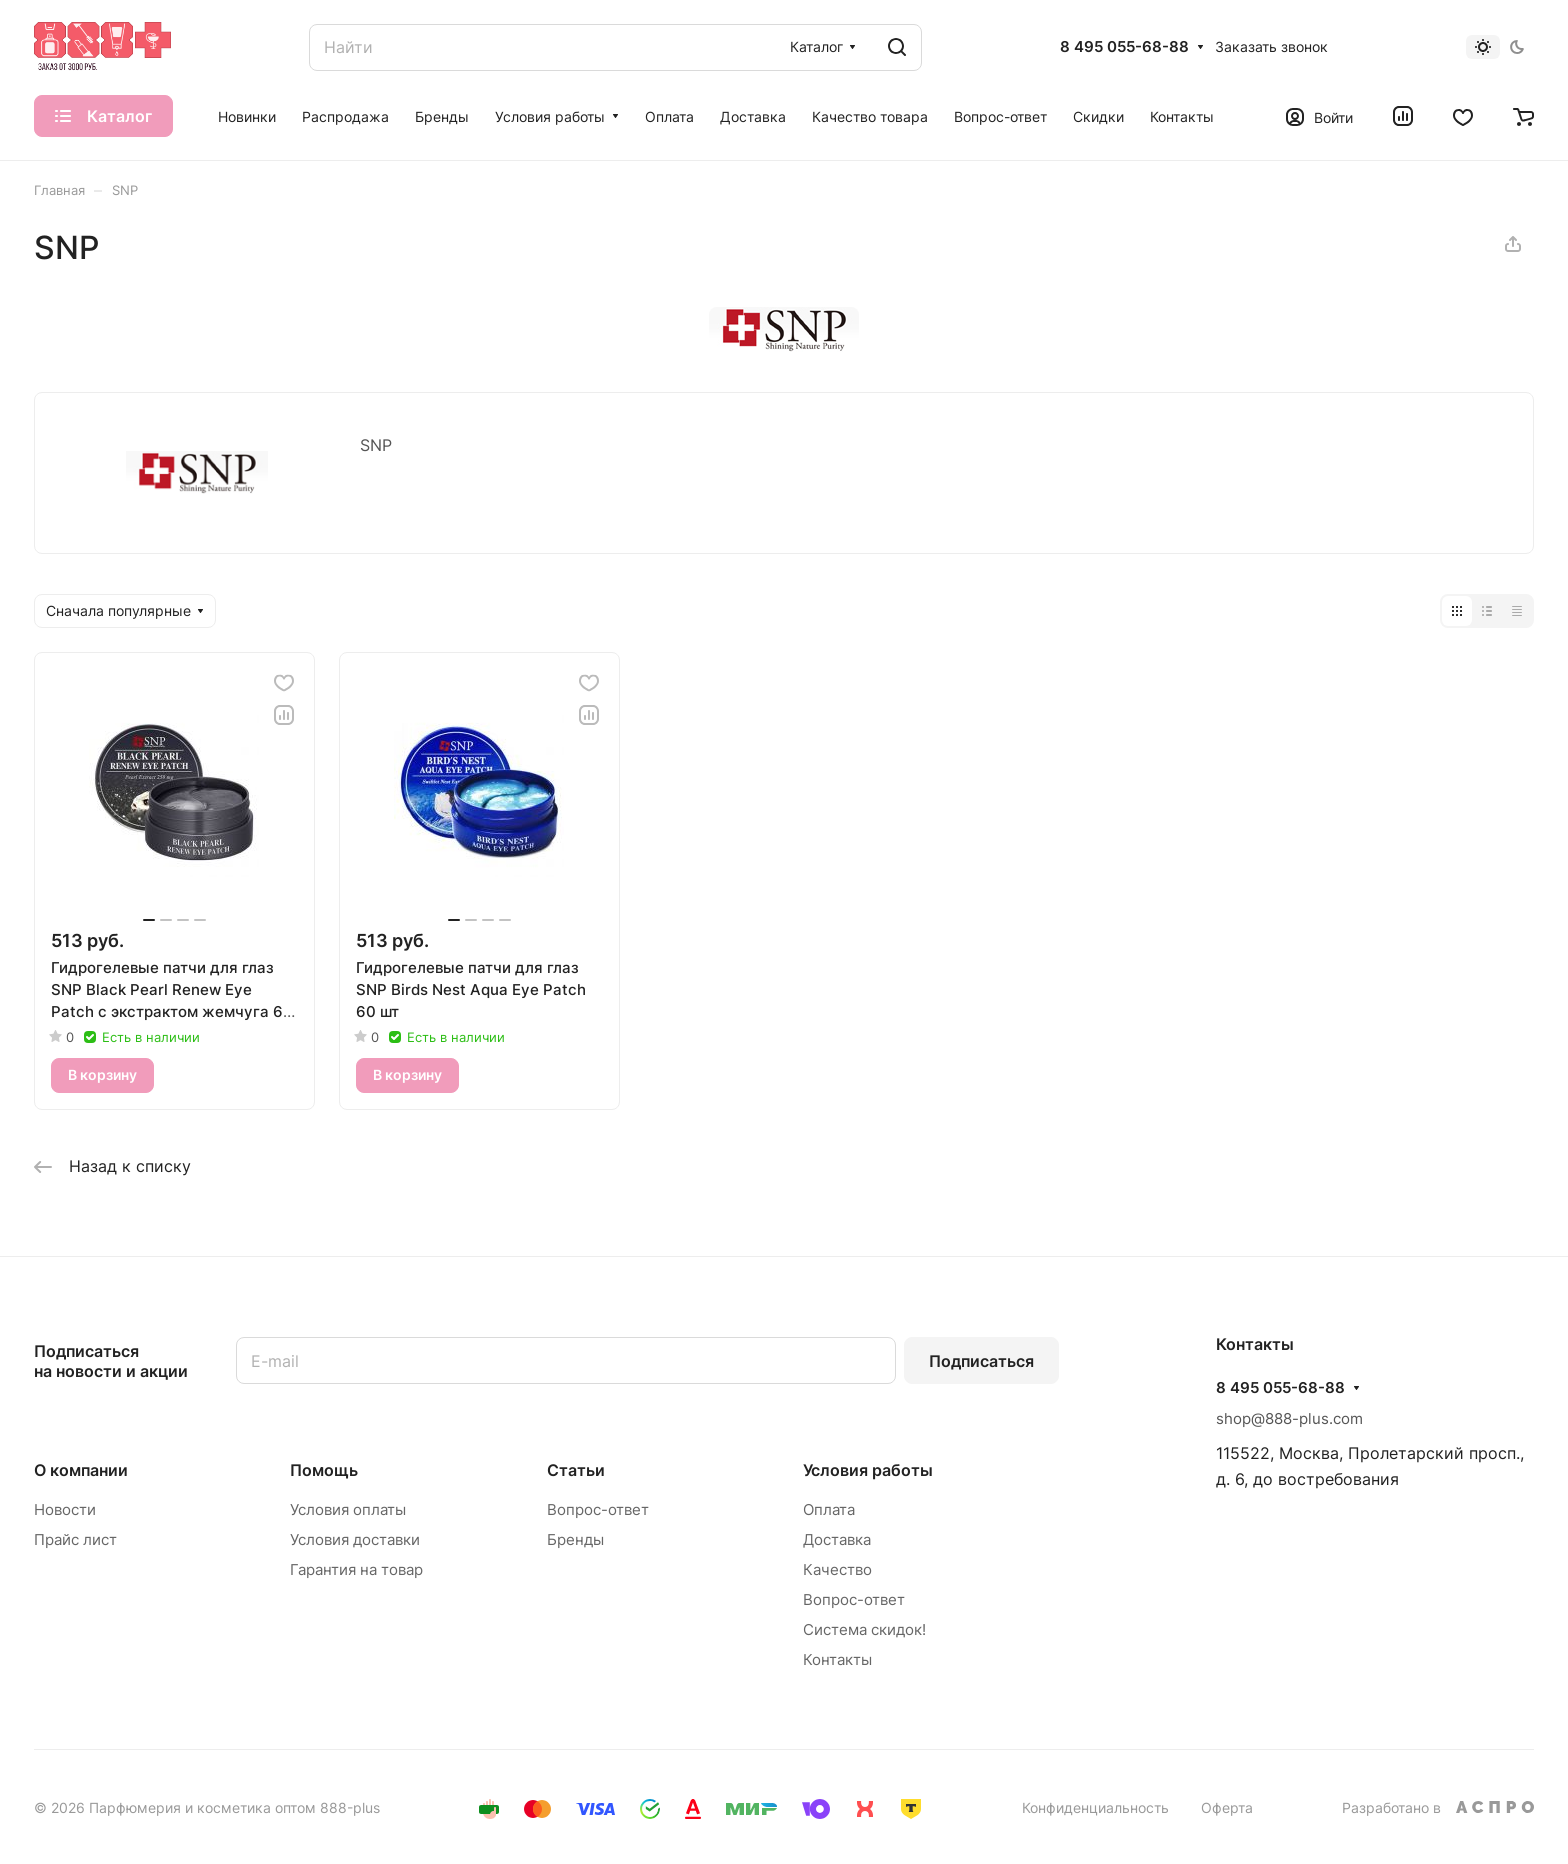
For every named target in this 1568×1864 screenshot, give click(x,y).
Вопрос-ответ (598, 1509)
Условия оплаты (348, 1509)
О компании (81, 1470)
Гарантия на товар (356, 1569)
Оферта (1227, 1807)
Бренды (575, 1539)
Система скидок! (864, 1629)
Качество (837, 1569)
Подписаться (981, 1361)
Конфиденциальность (1095, 1807)
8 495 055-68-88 (1124, 47)
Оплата (829, 1509)
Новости (65, 1509)
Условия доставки (355, 1539)
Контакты (837, 1659)
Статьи (576, 1470)
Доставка (837, 1539)
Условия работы (868, 1470)
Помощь (324, 1470)
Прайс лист (75, 1539)
